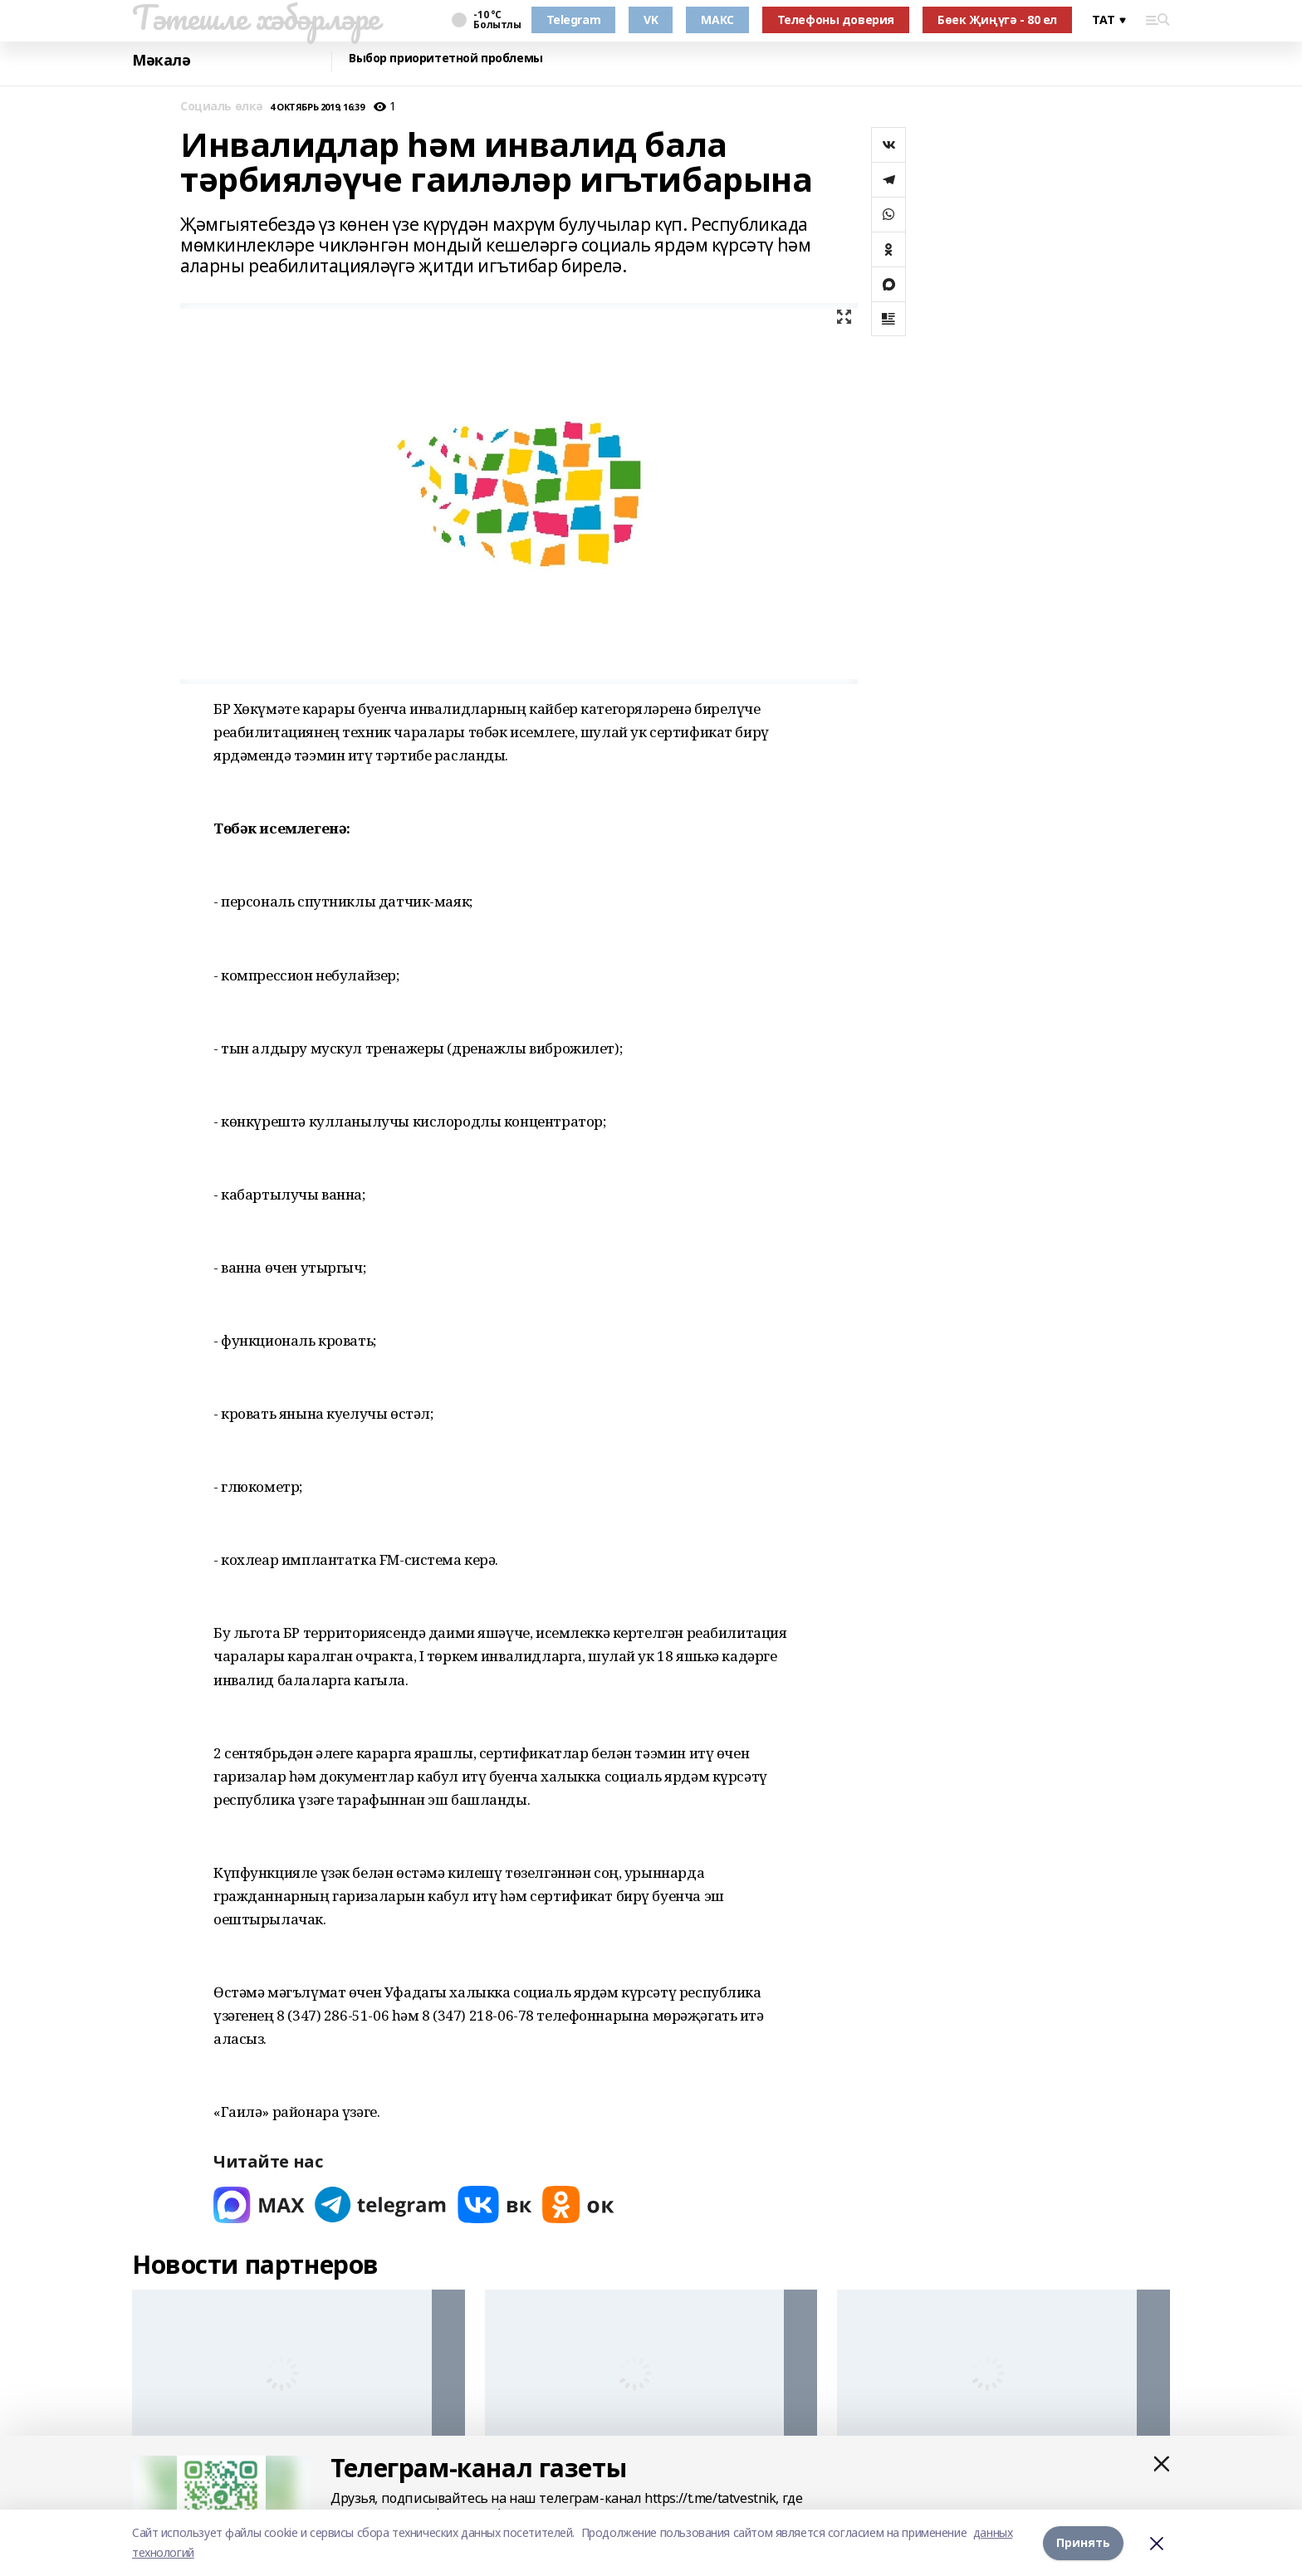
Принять (1083, 2542)
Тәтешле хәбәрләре (255, 17)
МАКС (717, 19)
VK (651, 19)
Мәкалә (161, 60)
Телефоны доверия (835, 19)
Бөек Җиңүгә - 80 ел (997, 19)
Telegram (573, 19)
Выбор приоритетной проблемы (446, 58)
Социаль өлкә (221, 107)
